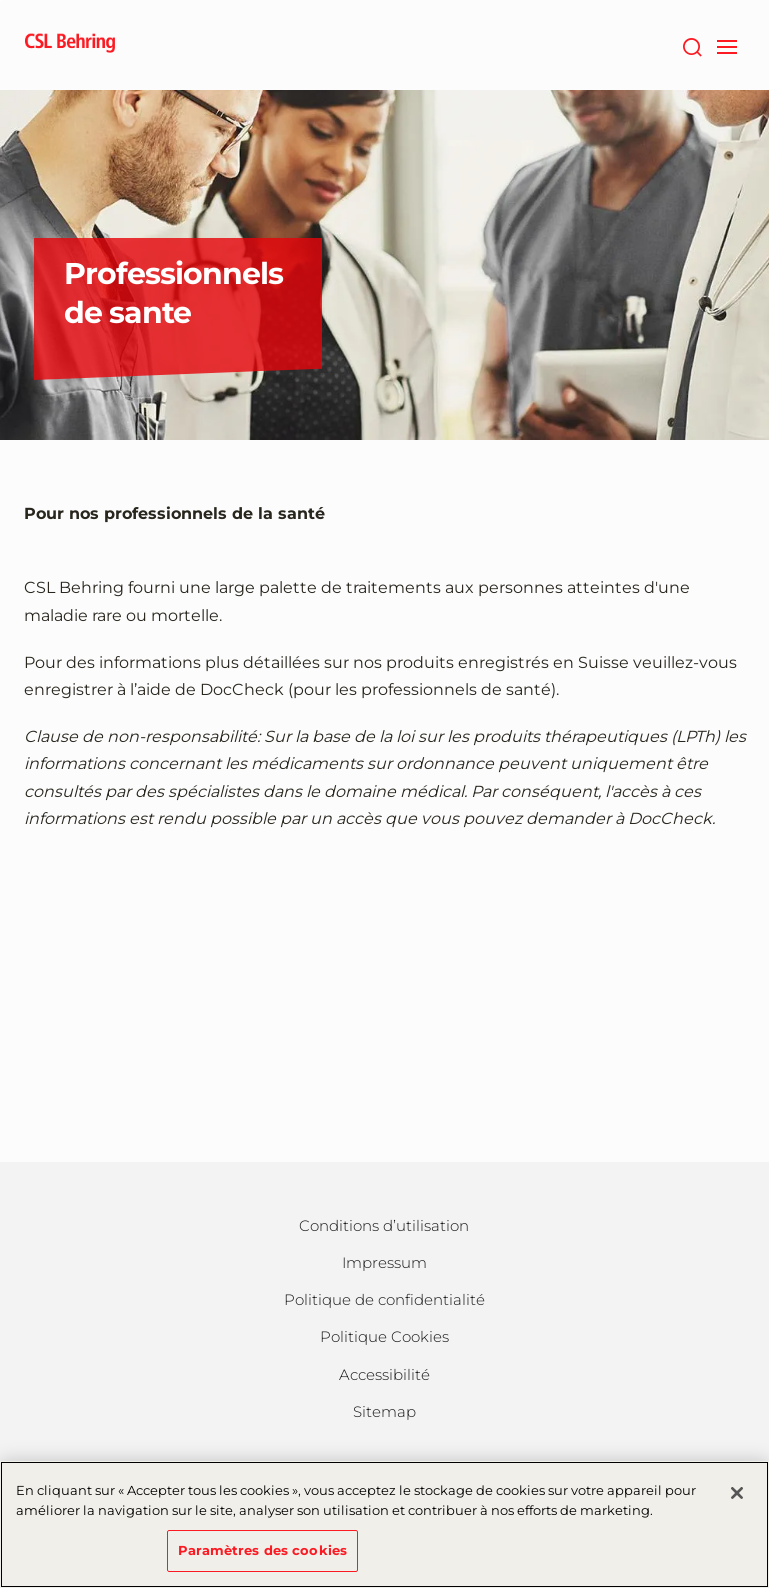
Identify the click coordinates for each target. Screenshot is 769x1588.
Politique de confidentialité (384, 1299)
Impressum (384, 1262)
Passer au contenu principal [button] (0, 0)
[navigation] (727, 45)
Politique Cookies (384, 1336)
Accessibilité (384, 1374)
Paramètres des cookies (262, 1550)
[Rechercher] (692, 45)
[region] (384, 1524)
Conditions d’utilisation (384, 1225)
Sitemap (384, 1411)
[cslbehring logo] (70, 45)
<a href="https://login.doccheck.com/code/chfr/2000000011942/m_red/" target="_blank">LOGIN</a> (385, 986)
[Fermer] (737, 1493)
